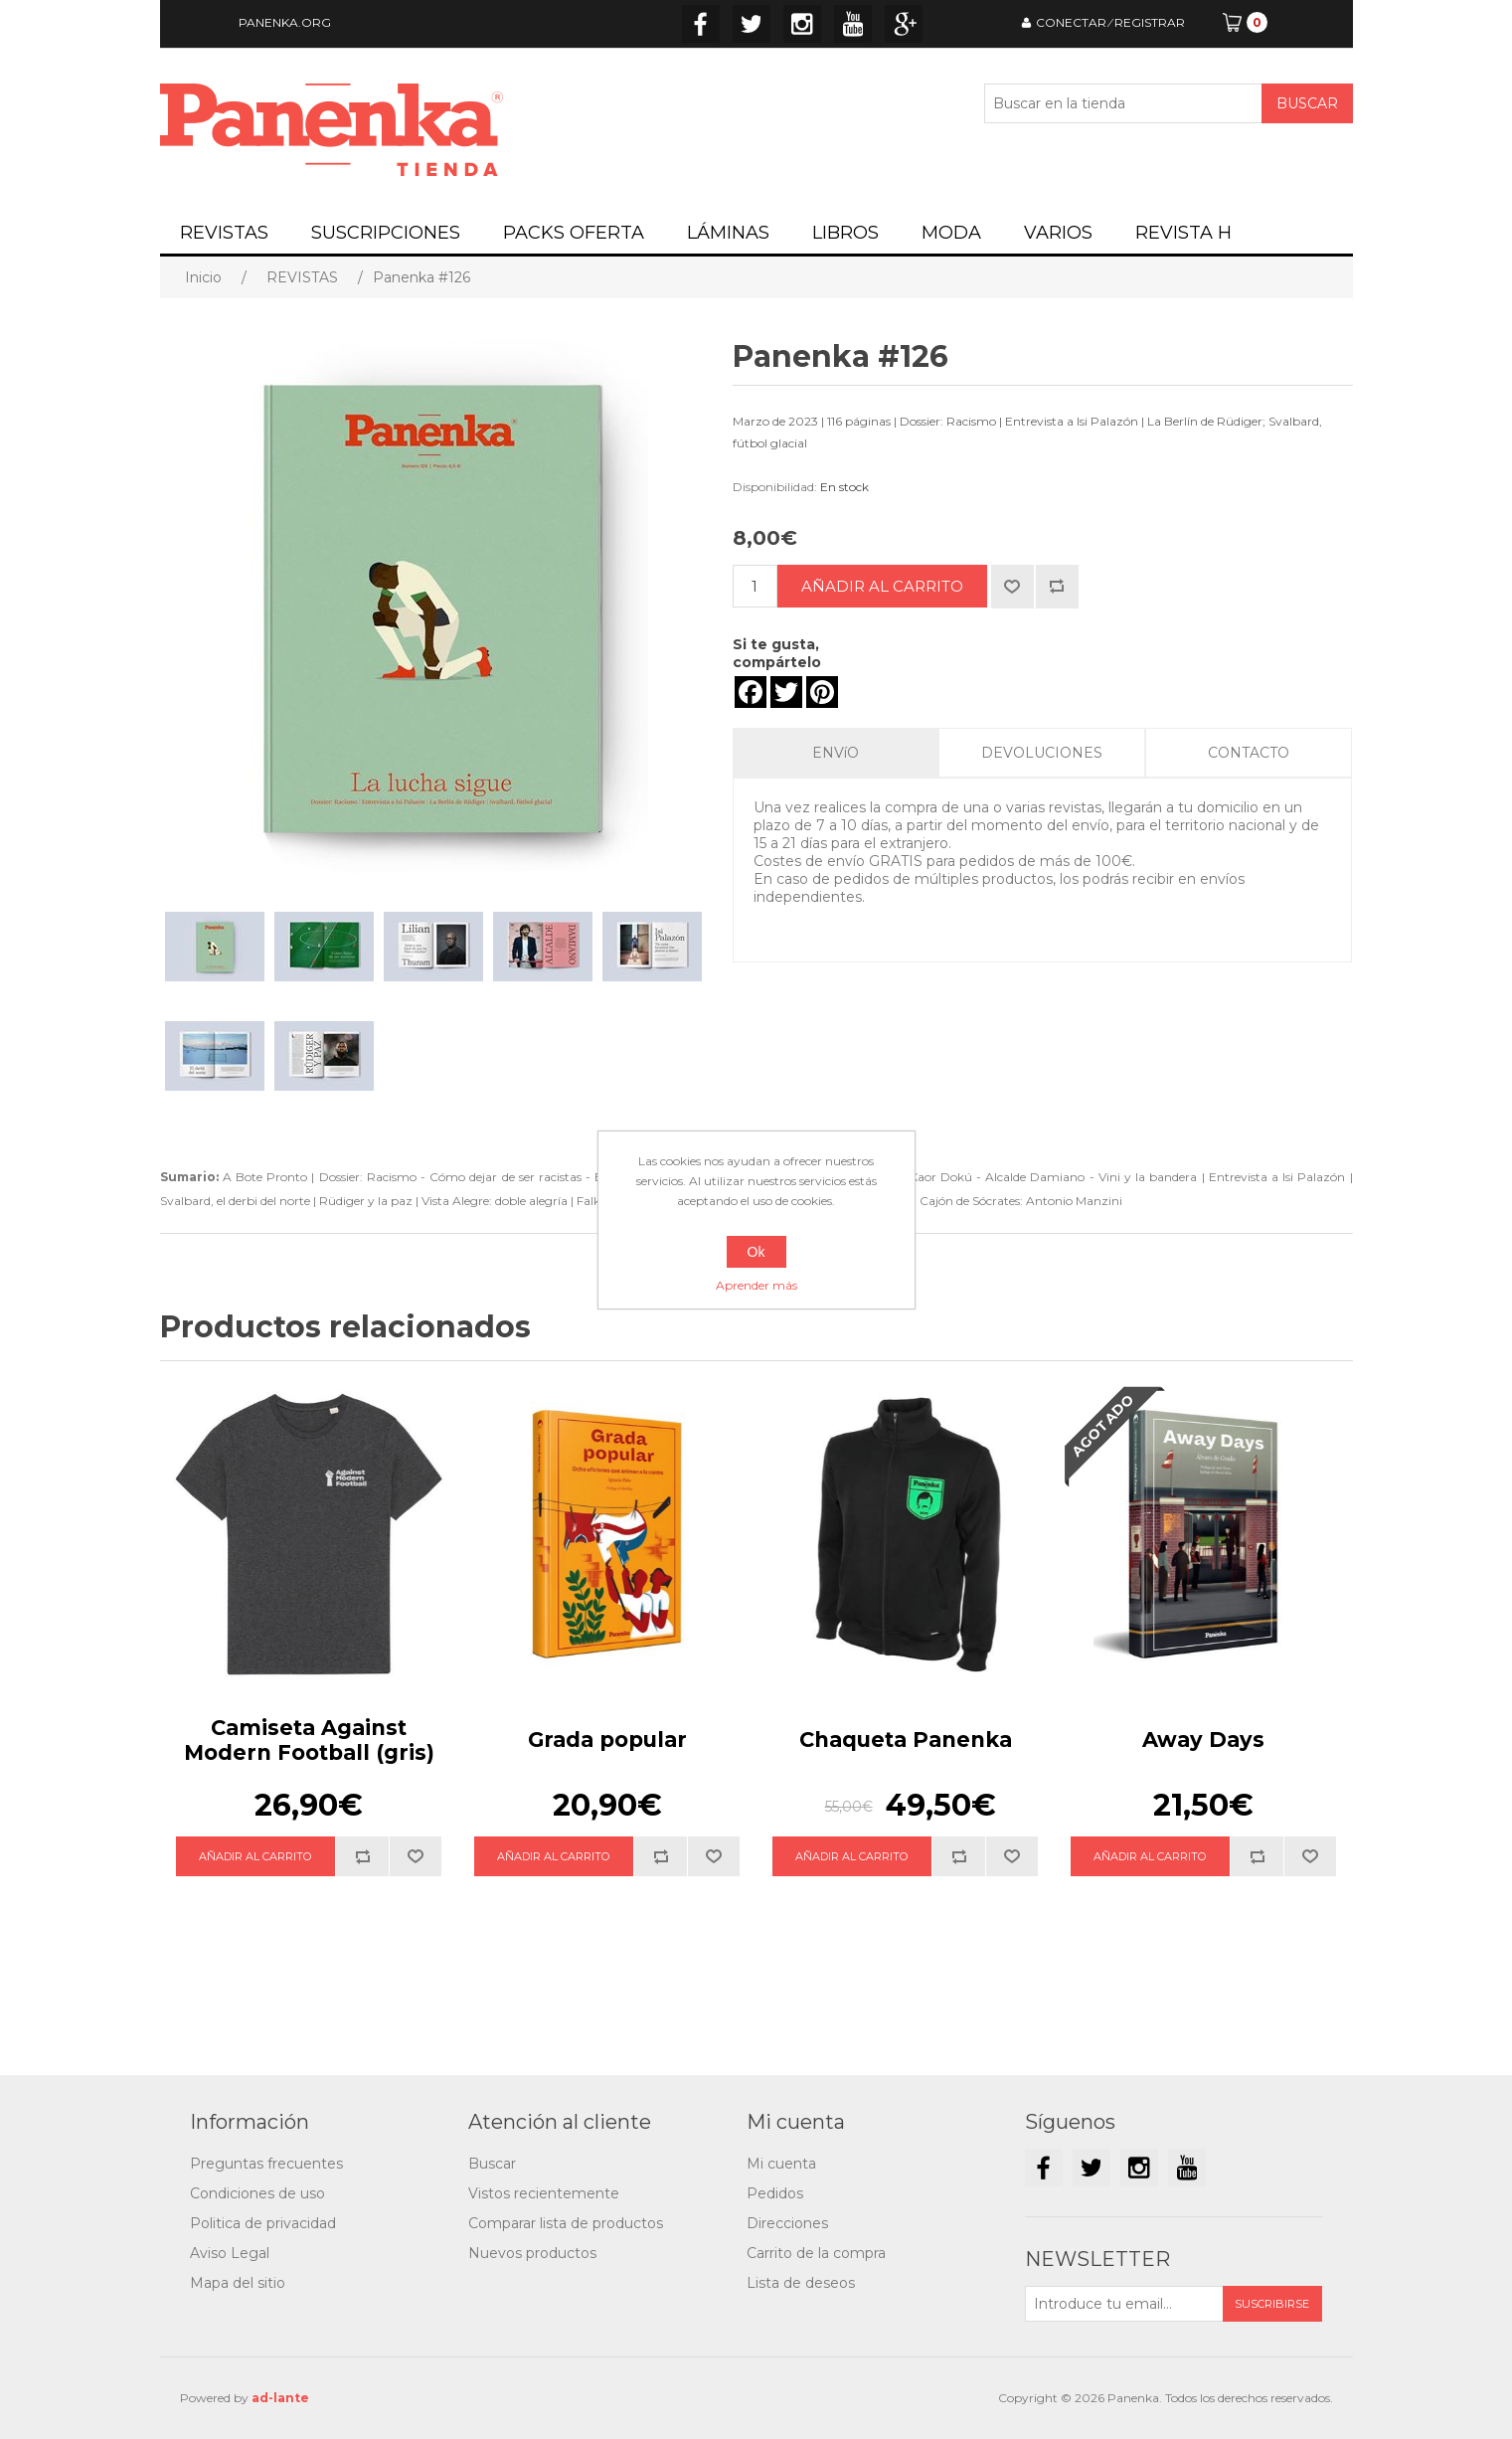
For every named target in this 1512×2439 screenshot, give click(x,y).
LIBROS (845, 233)
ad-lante (280, 2397)
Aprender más (756, 1285)
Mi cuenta (781, 2164)
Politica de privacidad (263, 2223)
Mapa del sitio (237, 2283)
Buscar (492, 2164)
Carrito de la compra (816, 2253)
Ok (756, 1252)
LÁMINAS (728, 233)
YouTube (853, 24)
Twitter (751, 24)
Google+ (904, 24)
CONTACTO (1248, 753)
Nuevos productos (532, 2253)
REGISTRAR (1149, 22)
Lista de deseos (801, 2283)
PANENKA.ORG (285, 22)
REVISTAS (224, 233)
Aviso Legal (229, 2253)
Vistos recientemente (543, 2193)
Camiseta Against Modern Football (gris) (309, 1740)
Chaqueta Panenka (905, 1739)
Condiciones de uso (257, 2193)
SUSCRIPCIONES (385, 233)
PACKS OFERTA (573, 233)
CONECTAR (1071, 22)
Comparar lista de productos (565, 2223)
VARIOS (1058, 233)
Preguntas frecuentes (266, 2164)
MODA (951, 233)
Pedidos (775, 2193)
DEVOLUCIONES (1041, 753)
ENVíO (835, 753)
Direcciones (787, 2223)
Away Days (1203, 1739)
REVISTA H (1183, 233)
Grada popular (607, 1739)
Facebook (701, 24)
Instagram (802, 24)
